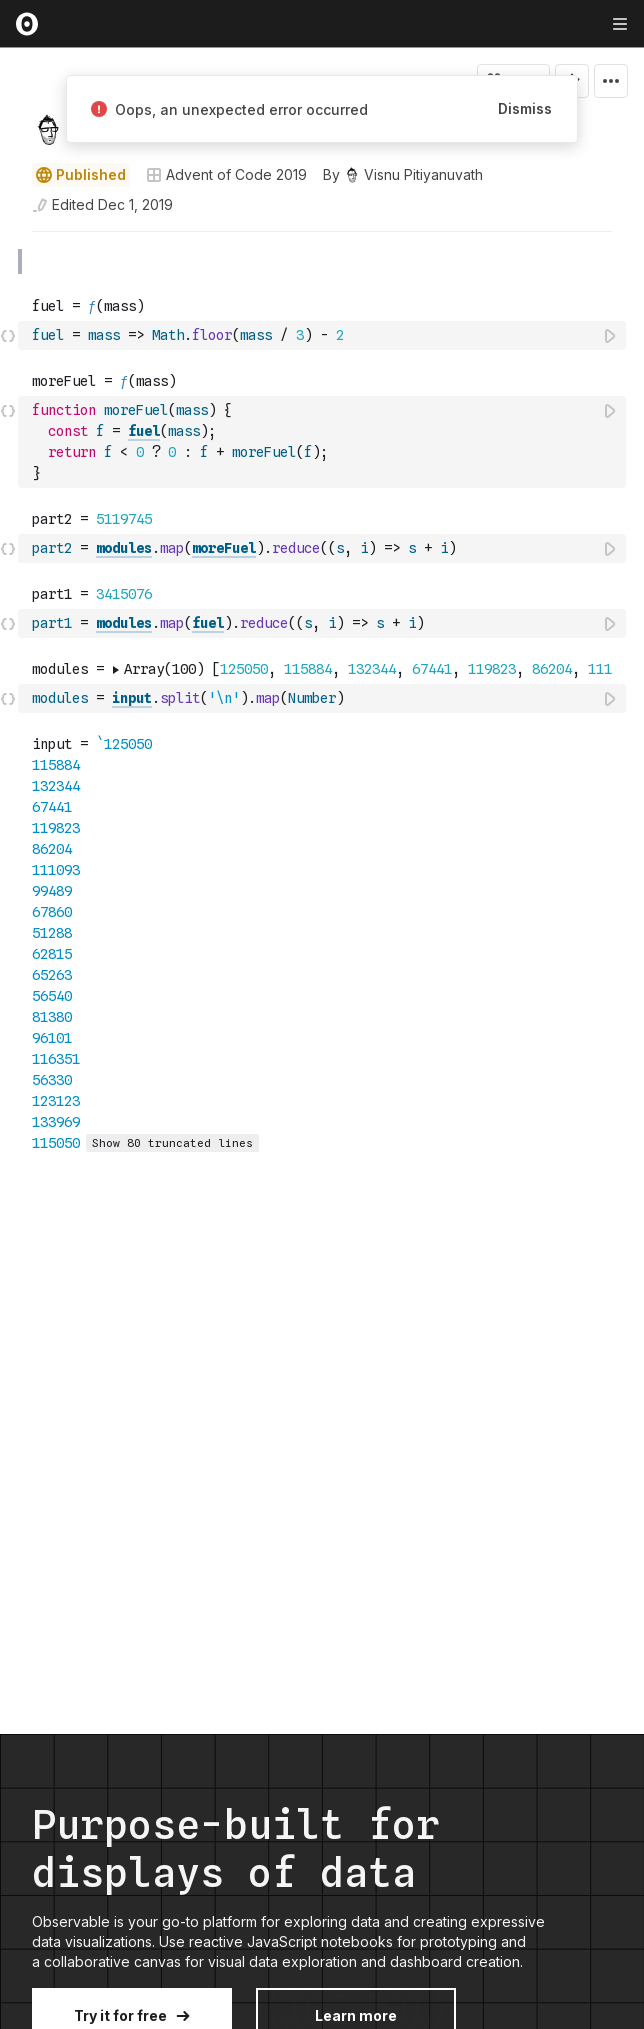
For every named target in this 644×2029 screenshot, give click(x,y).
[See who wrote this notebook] (403, 175)
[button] (8, 240)
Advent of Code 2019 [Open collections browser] (226, 174)
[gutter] (9, 262)
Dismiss (525, 108)
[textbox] (324, 335)
